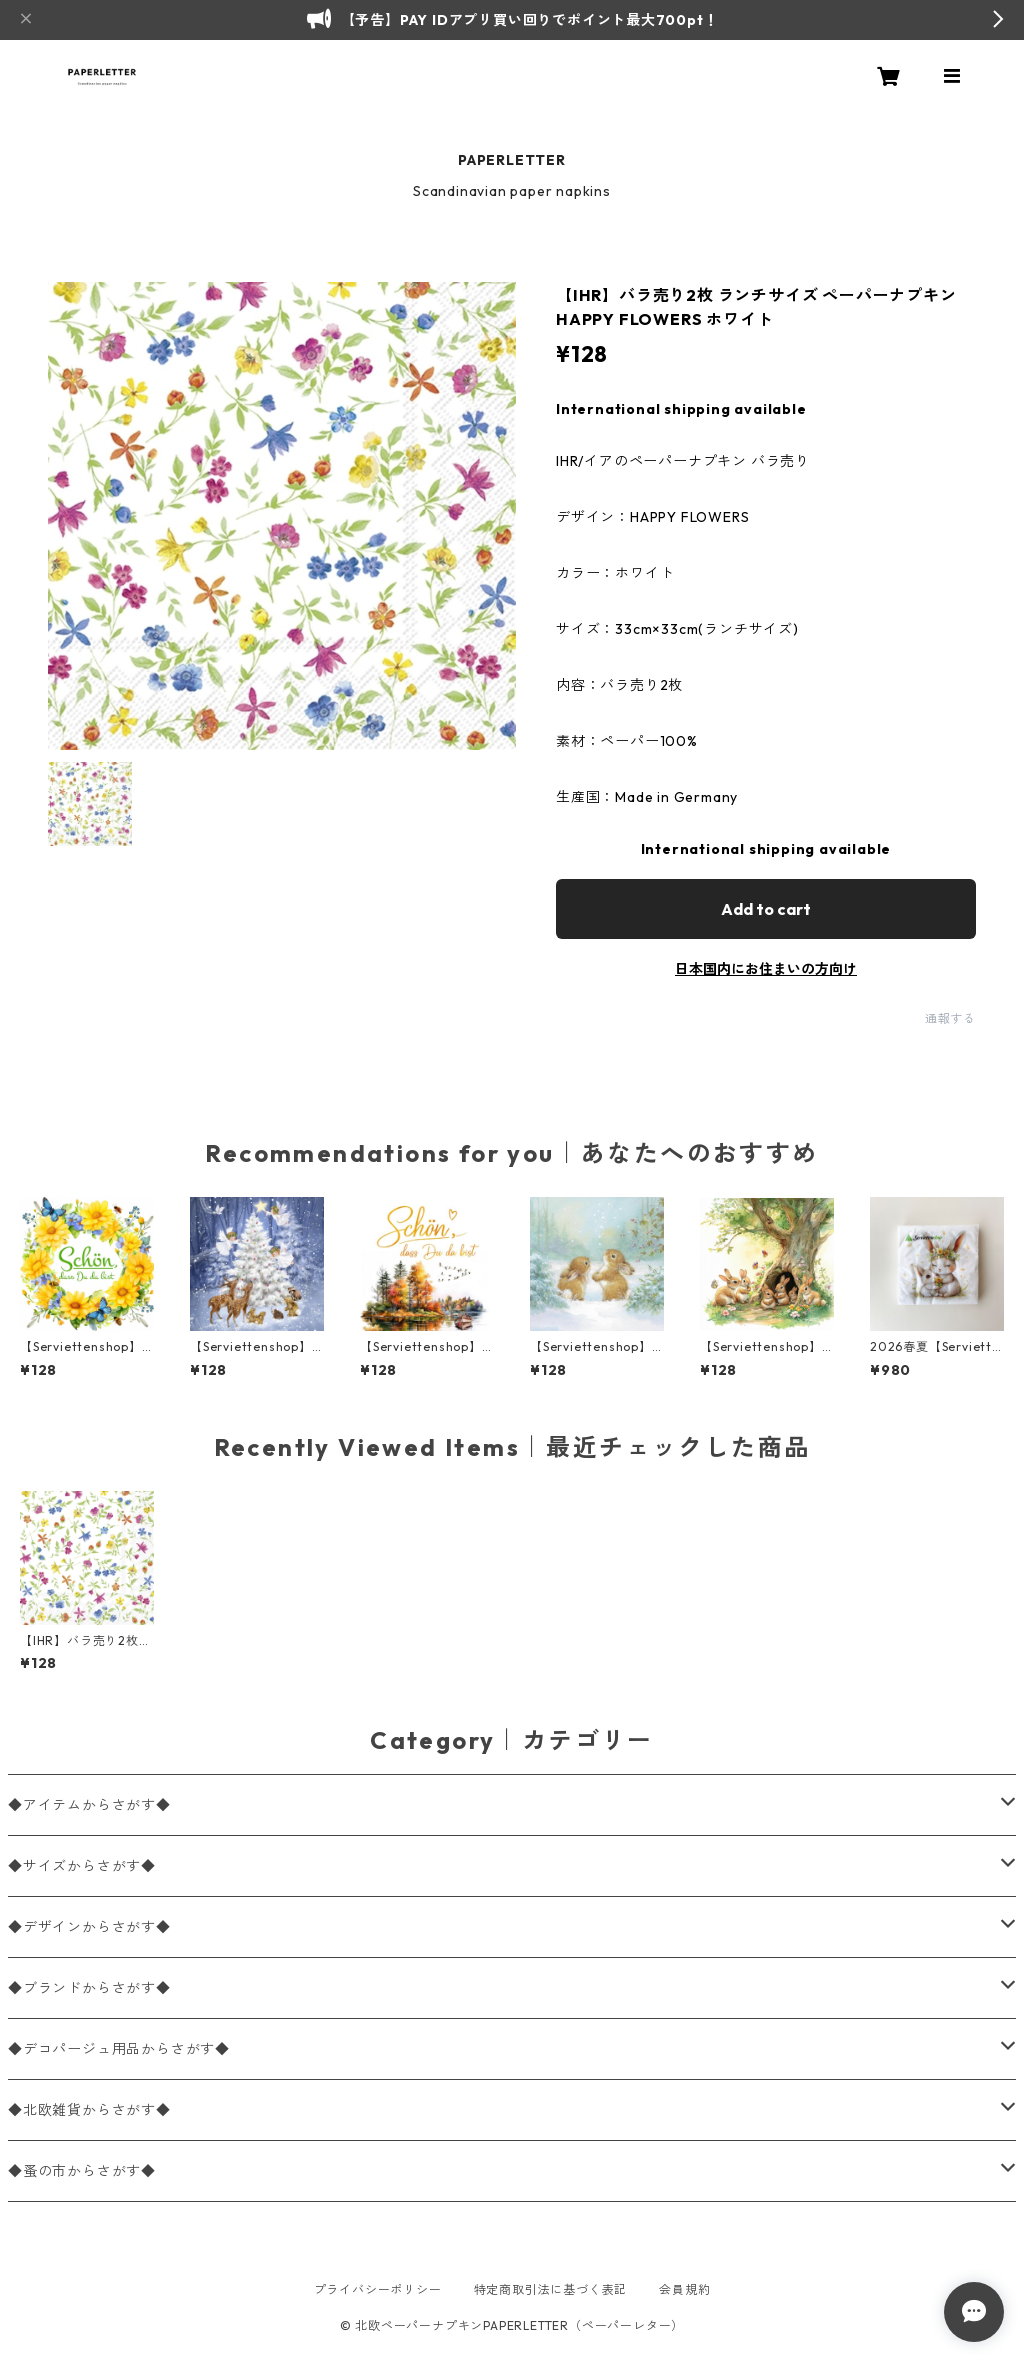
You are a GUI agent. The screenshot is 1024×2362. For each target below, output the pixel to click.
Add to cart (766, 909)
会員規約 (684, 2289)
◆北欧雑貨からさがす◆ (89, 2110)
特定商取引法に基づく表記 (551, 2289)
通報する (950, 1018)
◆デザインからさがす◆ (89, 1927)
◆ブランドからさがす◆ (89, 1988)
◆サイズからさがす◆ (82, 1866)
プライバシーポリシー (378, 2289)
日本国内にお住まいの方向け (766, 969)
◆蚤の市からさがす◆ (82, 2171)
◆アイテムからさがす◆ (89, 1805)
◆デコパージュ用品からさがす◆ (119, 2049)
